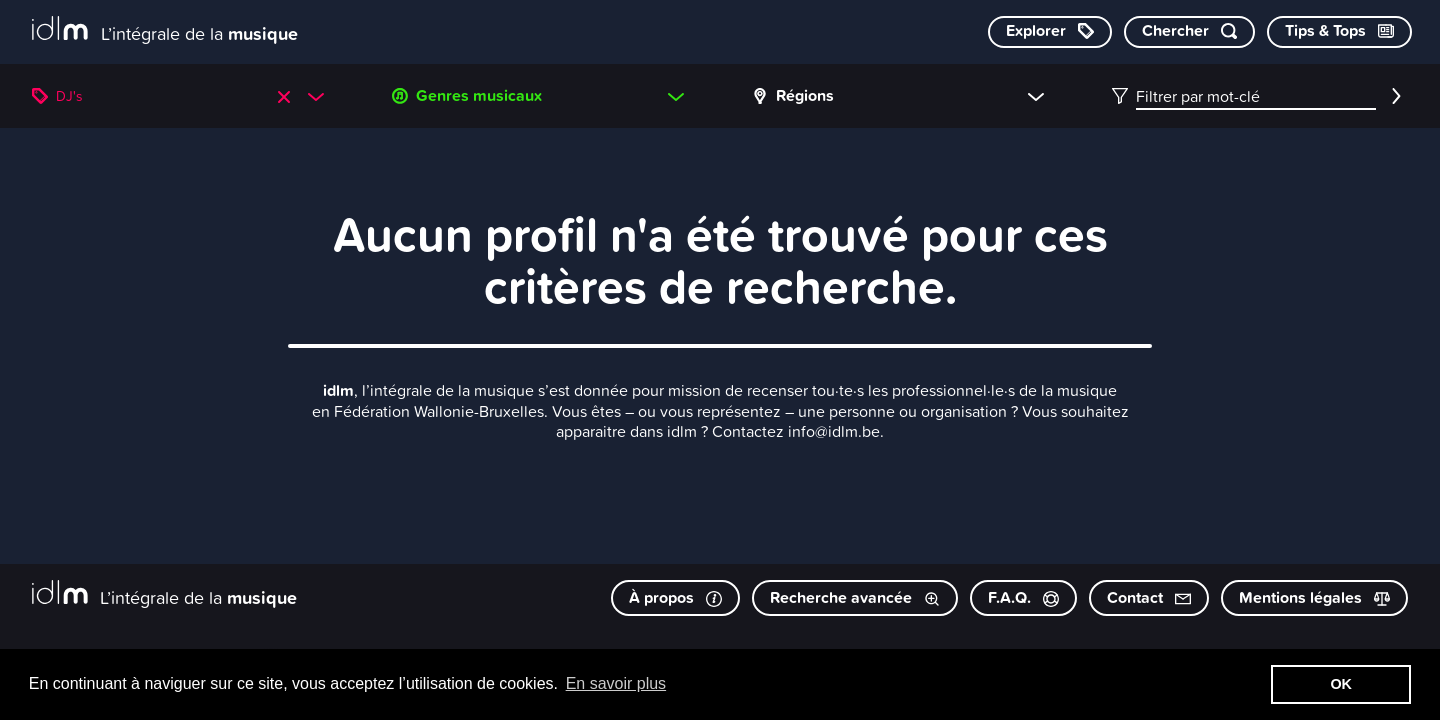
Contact (1149, 597)
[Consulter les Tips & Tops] (1339, 32)
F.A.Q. (1023, 597)
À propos (675, 597)
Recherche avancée (855, 597)
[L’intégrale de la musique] (165, 30)
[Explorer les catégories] (1050, 32)
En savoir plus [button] (616, 683)
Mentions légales (1314, 597)
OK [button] (1341, 684)
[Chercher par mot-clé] (1189, 32)
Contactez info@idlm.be (796, 431)
